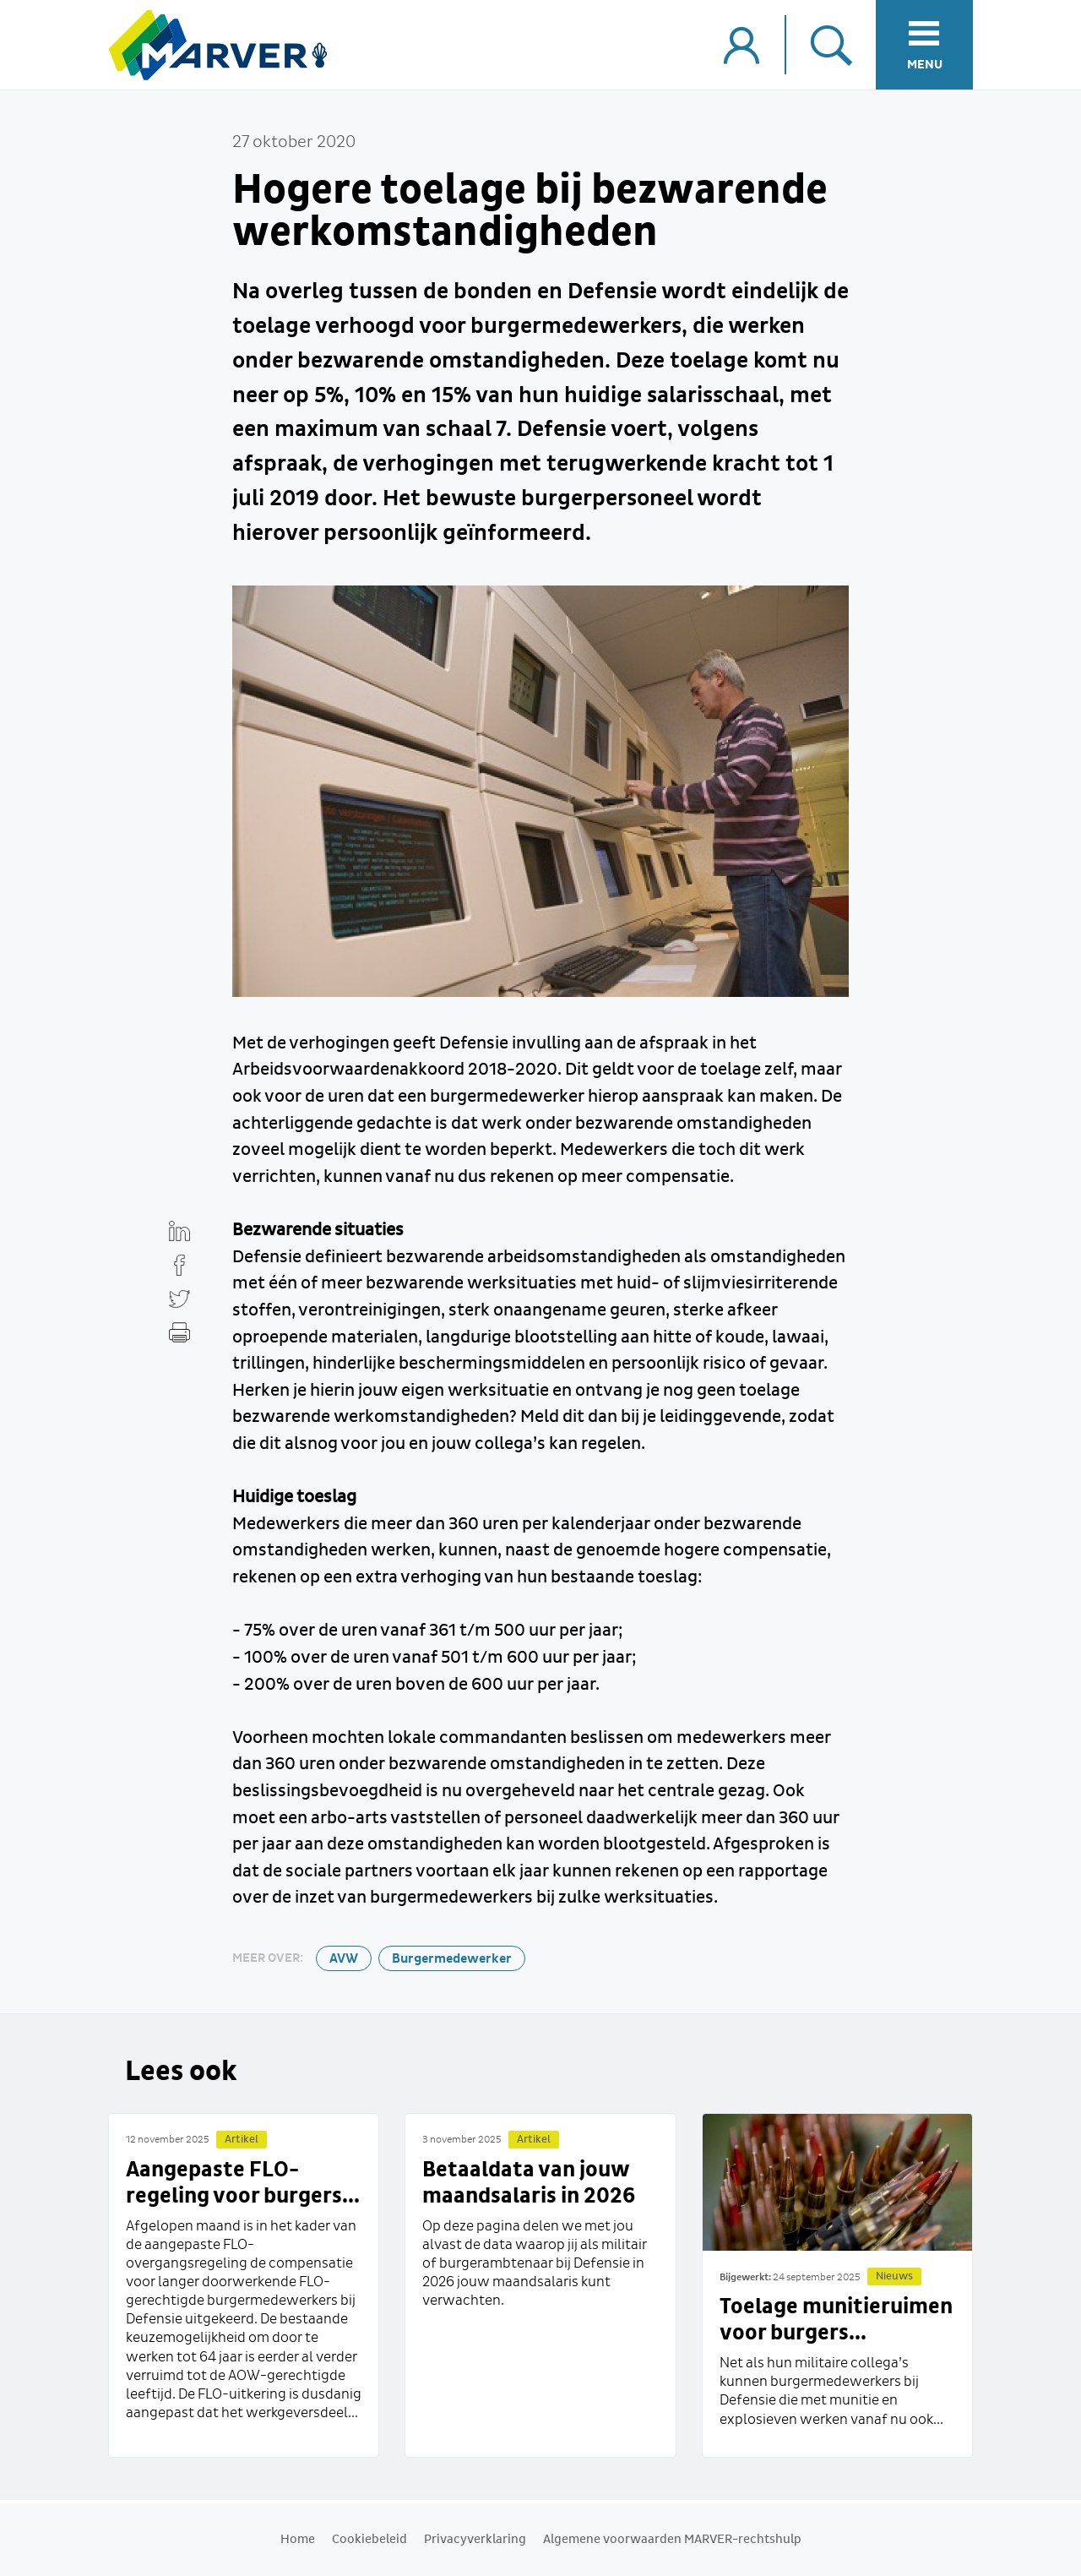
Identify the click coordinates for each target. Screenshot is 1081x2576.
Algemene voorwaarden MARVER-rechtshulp (672, 2540)
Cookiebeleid (369, 2540)
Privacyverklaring (475, 2540)
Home (297, 2540)
